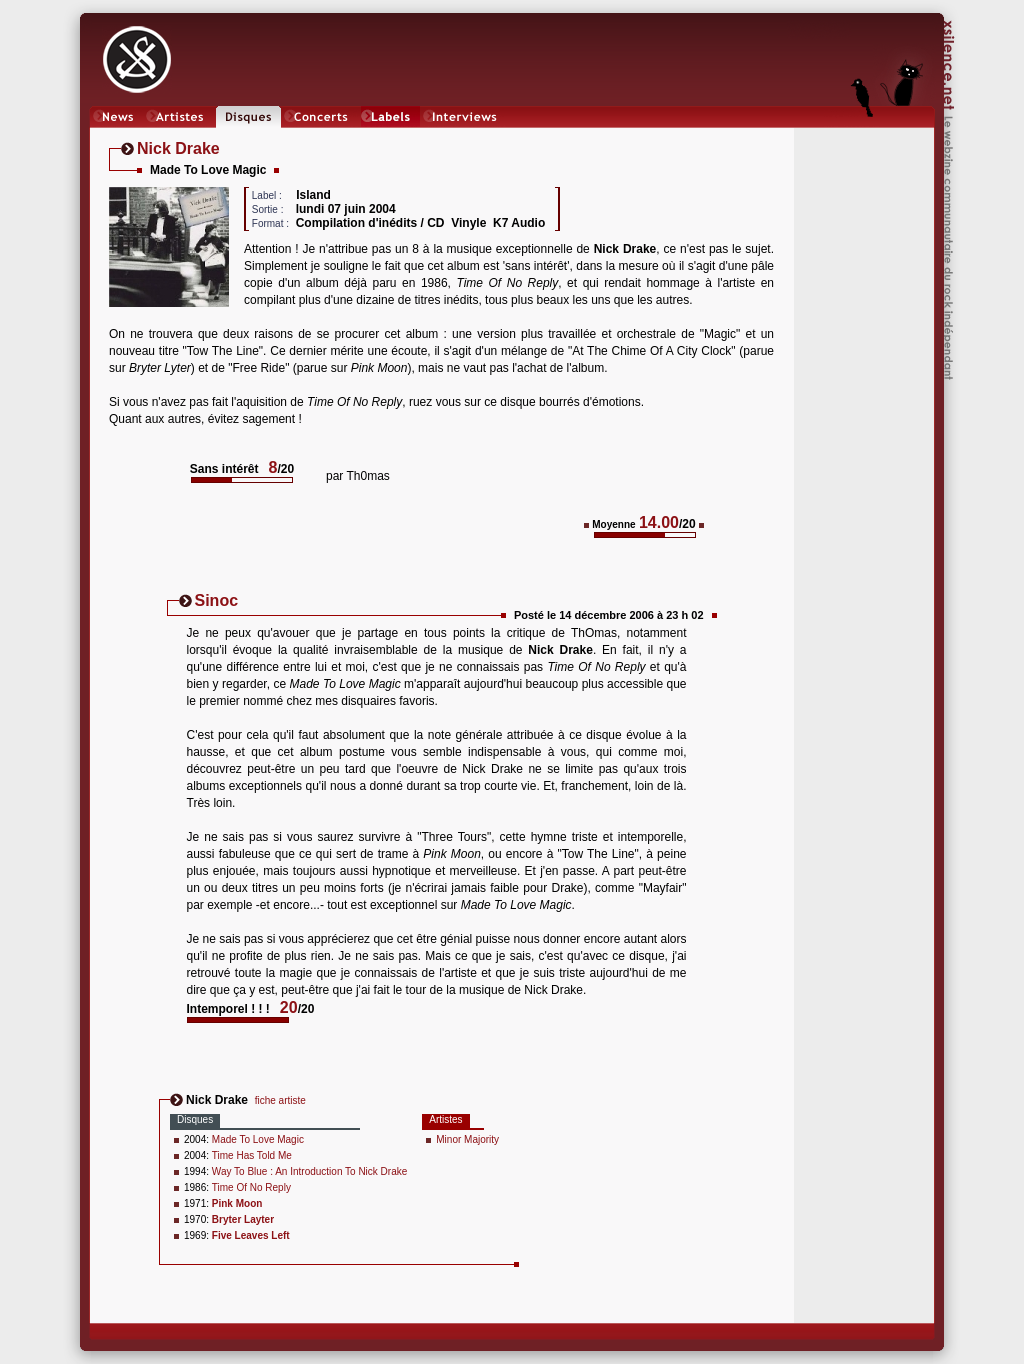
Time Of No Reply (251, 1187)
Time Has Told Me (252, 1155)
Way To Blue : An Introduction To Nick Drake (309, 1171)
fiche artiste (280, 1100)
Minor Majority (467, 1139)
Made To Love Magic (258, 1139)
